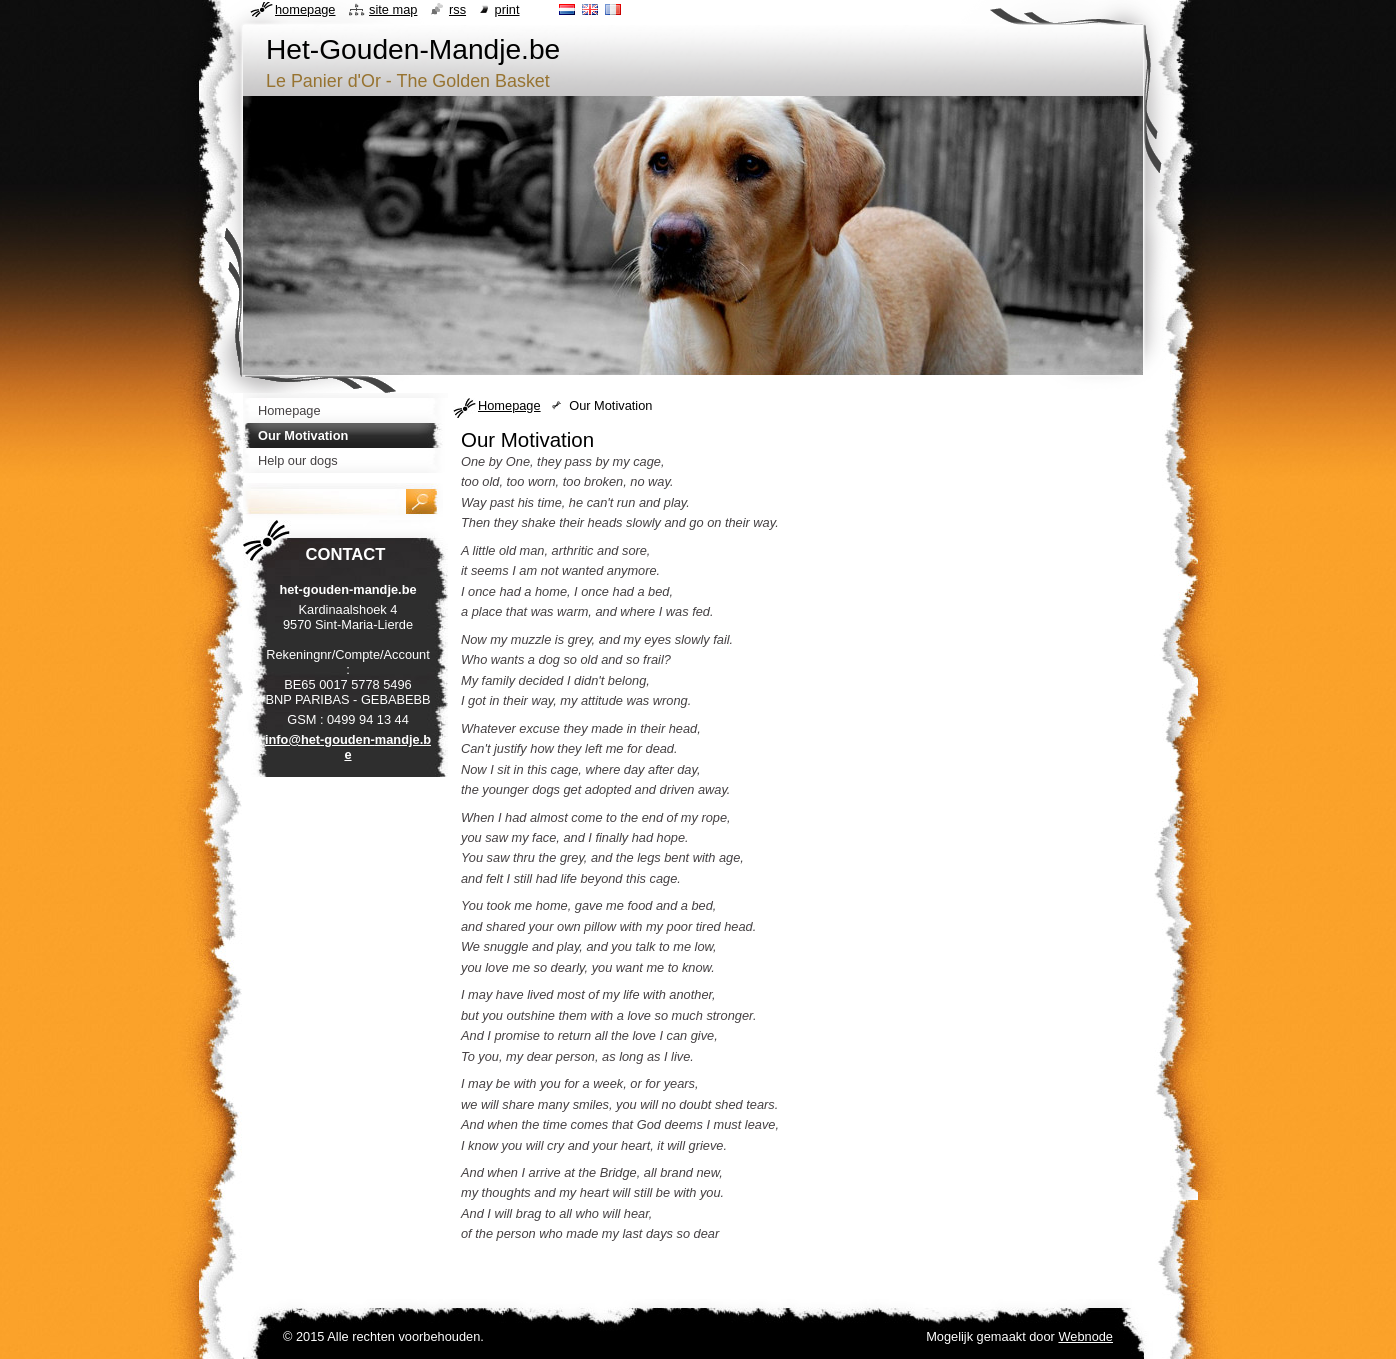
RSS (457, 9)
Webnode (1085, 1336)
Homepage (509, 405)
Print (507, 9)
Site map (393, 9)
